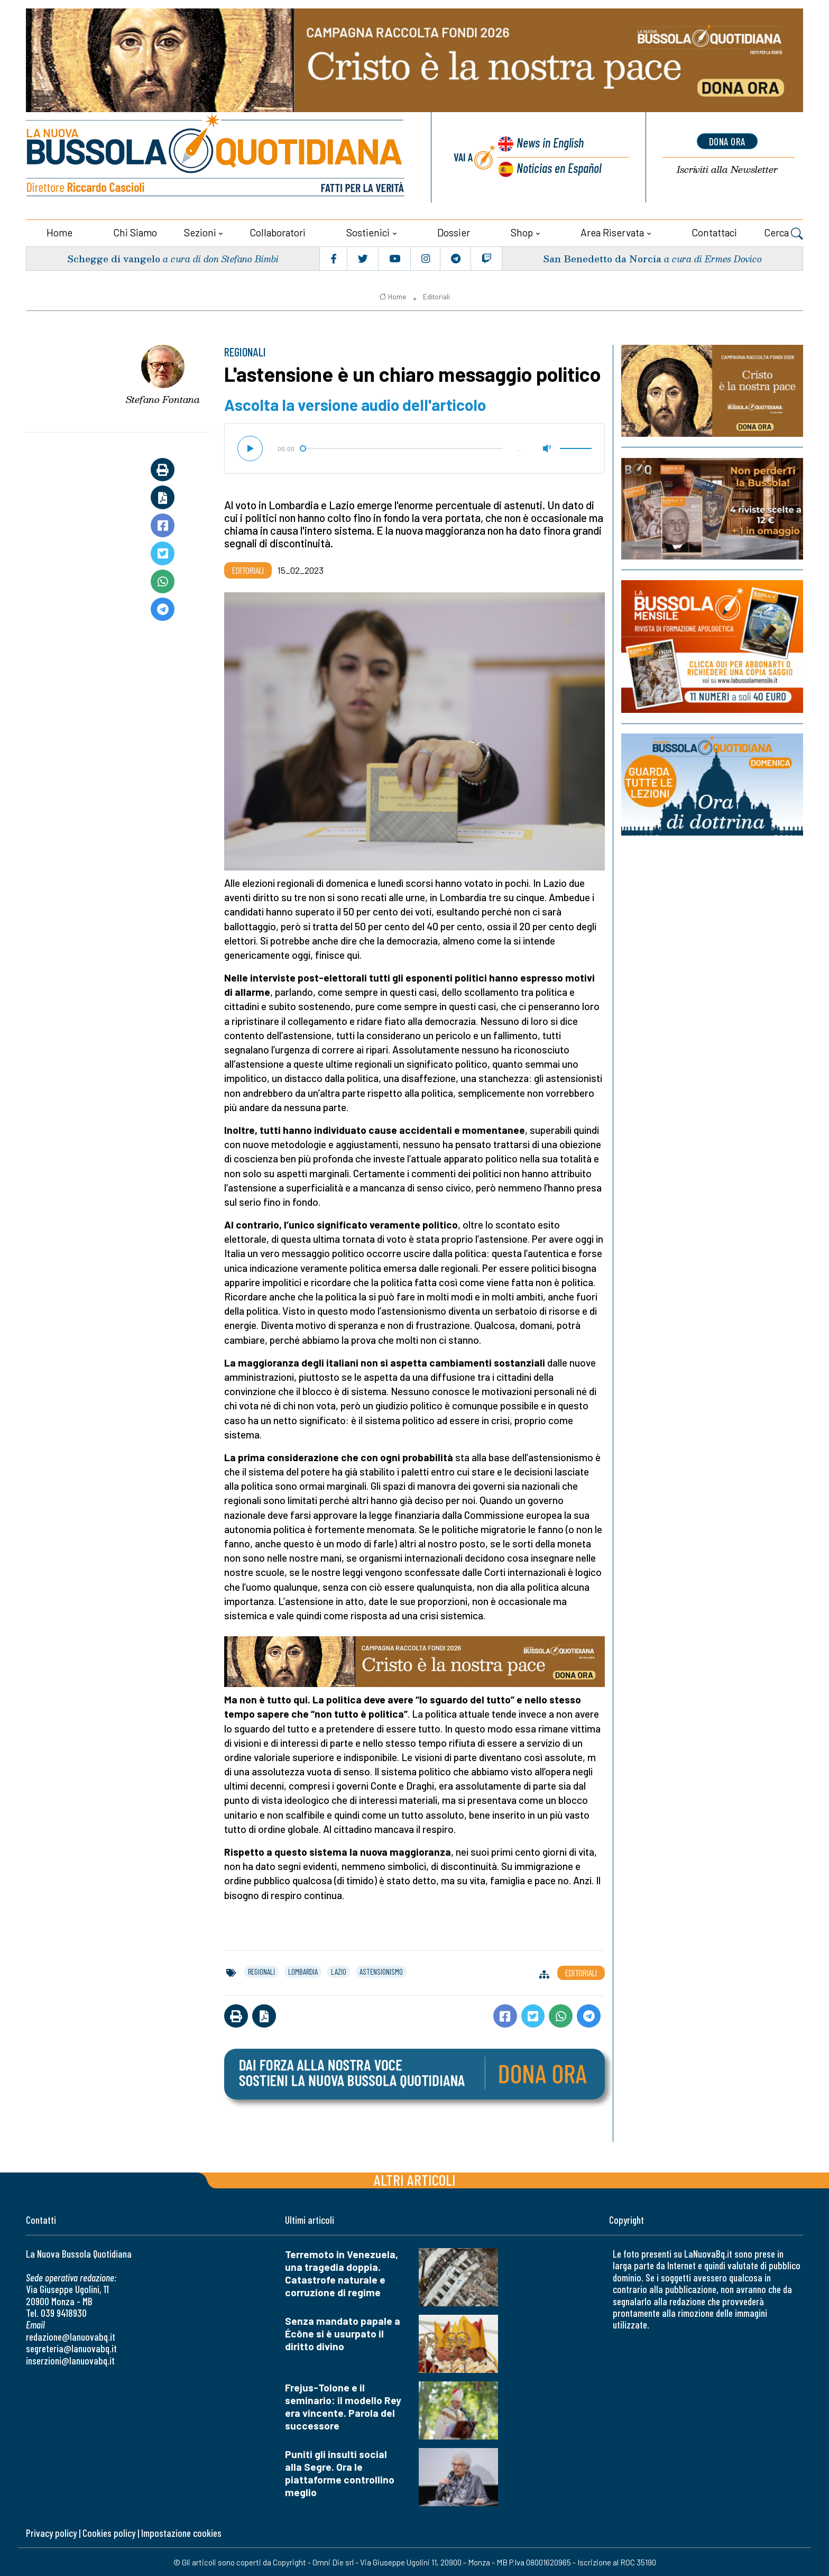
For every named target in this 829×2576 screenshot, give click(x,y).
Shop (522, 231)
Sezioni (200, 231)
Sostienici (368, 231)
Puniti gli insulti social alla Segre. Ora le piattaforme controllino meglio (339, 2472)
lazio (338, 1970)
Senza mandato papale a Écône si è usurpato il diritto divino (342, 2332)
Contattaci (714, 231)
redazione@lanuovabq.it (70, 2336)
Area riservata (612, 231)
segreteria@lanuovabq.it (71, 2348)
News (549, 143)
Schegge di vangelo (114, 257)
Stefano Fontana (163, 399)
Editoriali (436, 295)
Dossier (453, 231)
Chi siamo (135, 231)
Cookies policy (108, 2532)
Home (59, 231)
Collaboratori (278, 231)
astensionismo (381, 1970)
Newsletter (727, 169)
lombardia (303, 1970)
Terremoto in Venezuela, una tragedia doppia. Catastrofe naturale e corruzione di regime (341, 2272)
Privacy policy (51, 2532)
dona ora (727, 141)
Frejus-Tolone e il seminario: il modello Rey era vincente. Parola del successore (343, 2405)
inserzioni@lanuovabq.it (70, 2359)
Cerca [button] (783, 232)
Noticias (558, 167)
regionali (261, 1970)
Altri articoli (415, 2178)
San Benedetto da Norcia (601, 257)
